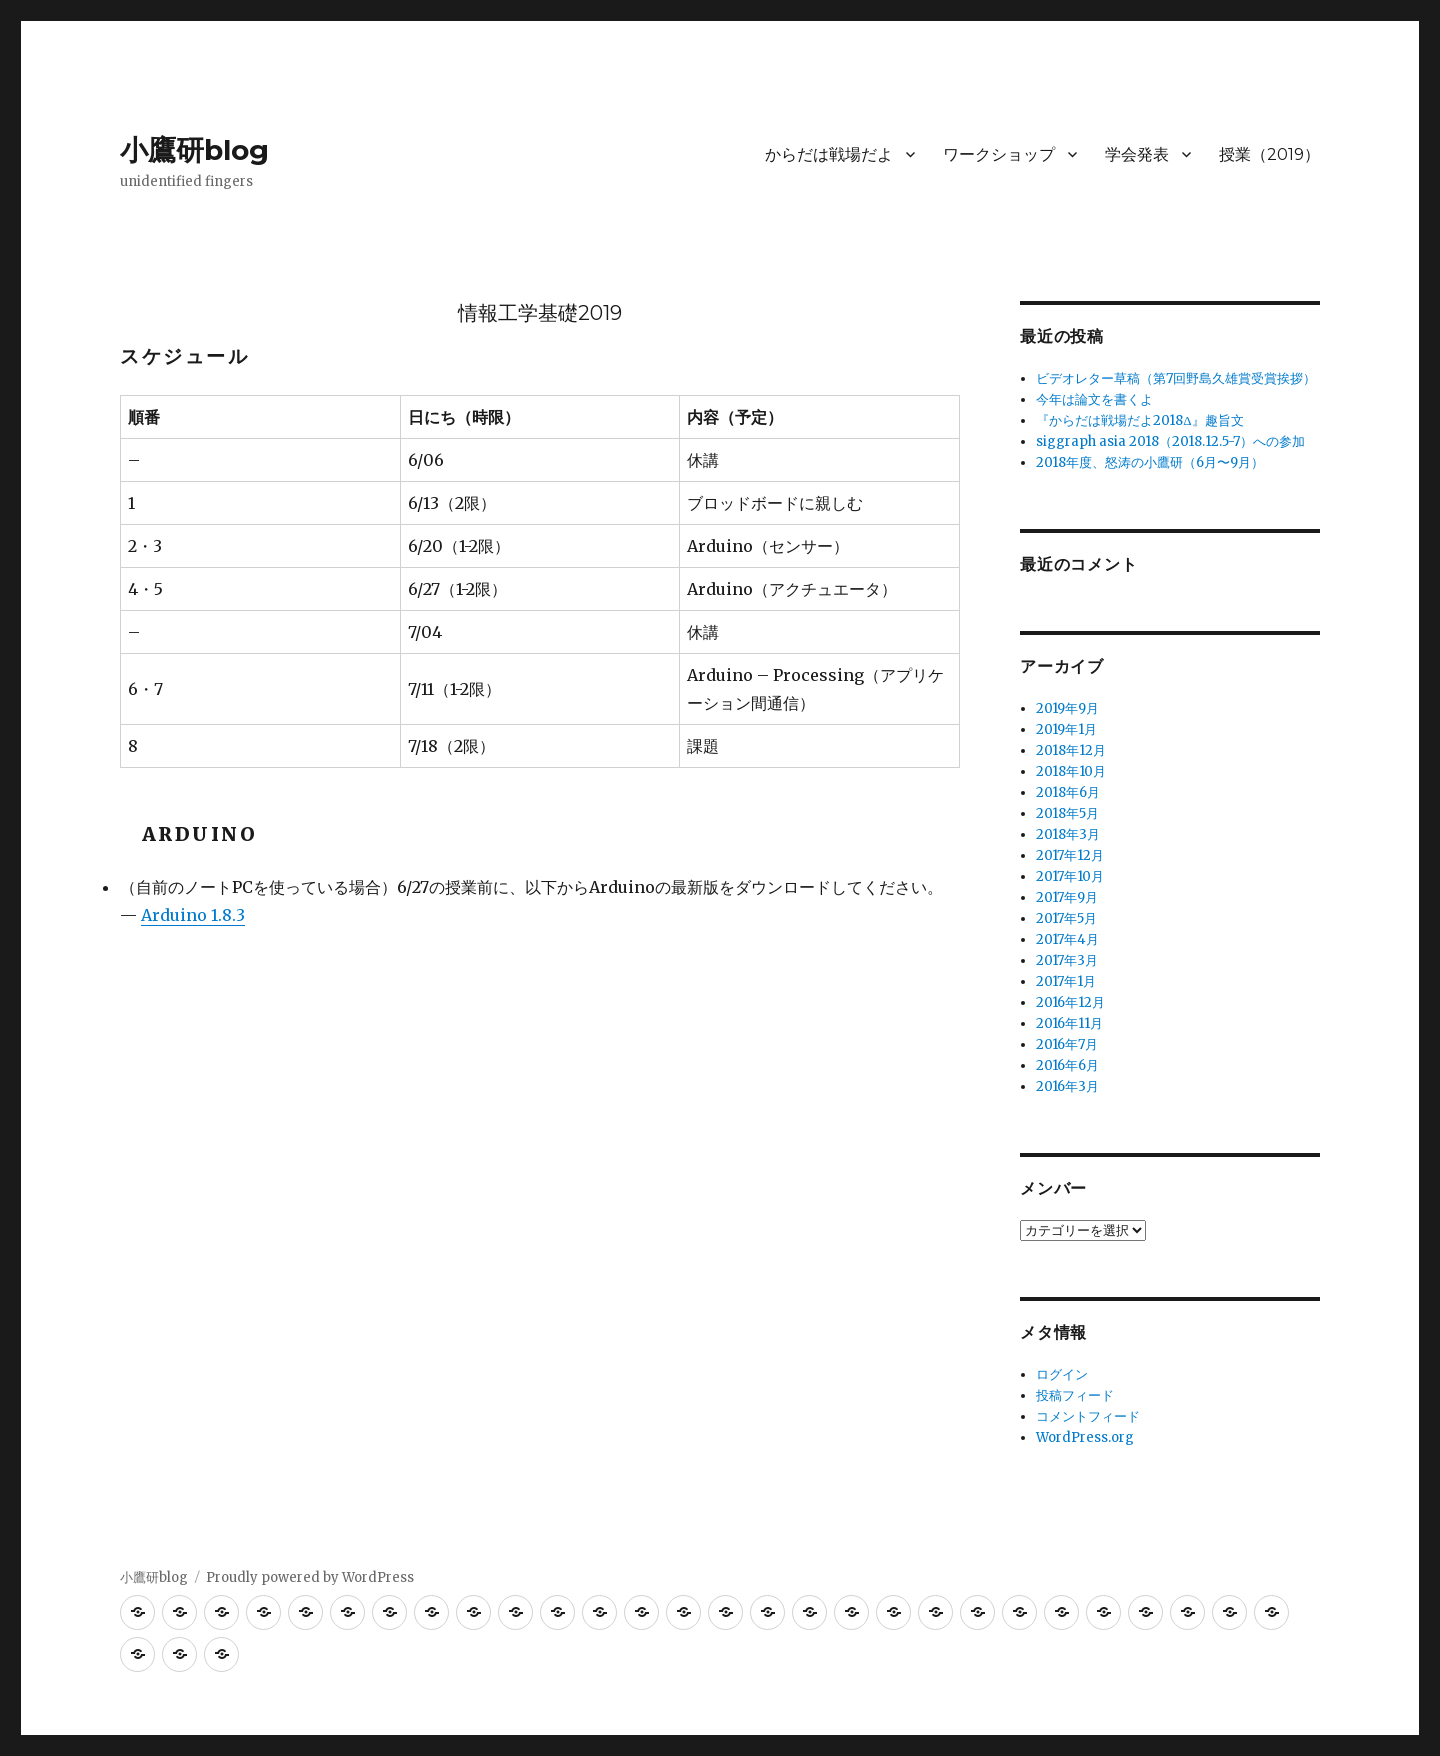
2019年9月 (1067, 708)
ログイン (1062, 1374)
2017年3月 (1067, 960)
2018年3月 (1068, 834)
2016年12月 (1070, 1002)
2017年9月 (1067, 897)
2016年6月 (1067, 1065)
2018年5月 (1067, 813)
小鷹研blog (194, 150)
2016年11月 (1069, 1023)
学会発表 (1137, 154)
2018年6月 (1068, 792)
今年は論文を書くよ (1094, 399)
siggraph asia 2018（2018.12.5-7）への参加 (1170, 441)
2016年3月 (1067, 1086)
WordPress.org (1085, 1437)
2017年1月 (1066, 981)
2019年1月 (1066, 729)
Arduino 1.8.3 (193, 915)
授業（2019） (1269, 154)
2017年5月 (1066, 918)
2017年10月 (1070, 876)
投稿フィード (1075, 1395)
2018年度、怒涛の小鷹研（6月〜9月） (1150, 462)
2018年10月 (1071, 771)
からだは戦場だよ (829, 154)
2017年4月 (1067, 939)
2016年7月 (1067, 1044)
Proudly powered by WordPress (310, 1577)
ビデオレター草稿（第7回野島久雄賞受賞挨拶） (1176, 378)
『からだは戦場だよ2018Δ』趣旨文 (1139, 420)
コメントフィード (1088, 1416)
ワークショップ (999, 154)
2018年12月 (1071, 750)
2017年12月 (1070, 855)
